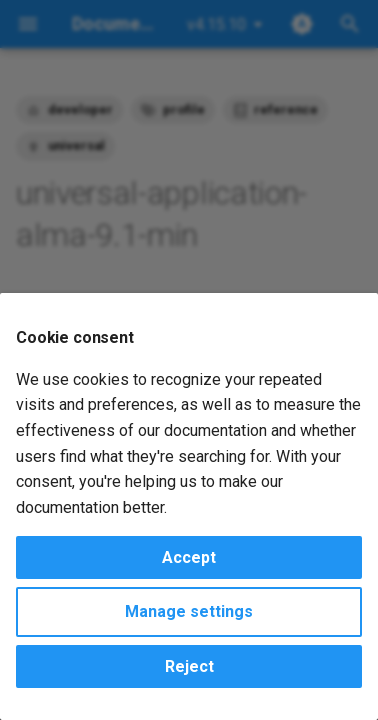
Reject (189, 666)
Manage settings (189, 611)
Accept (189, 557)
